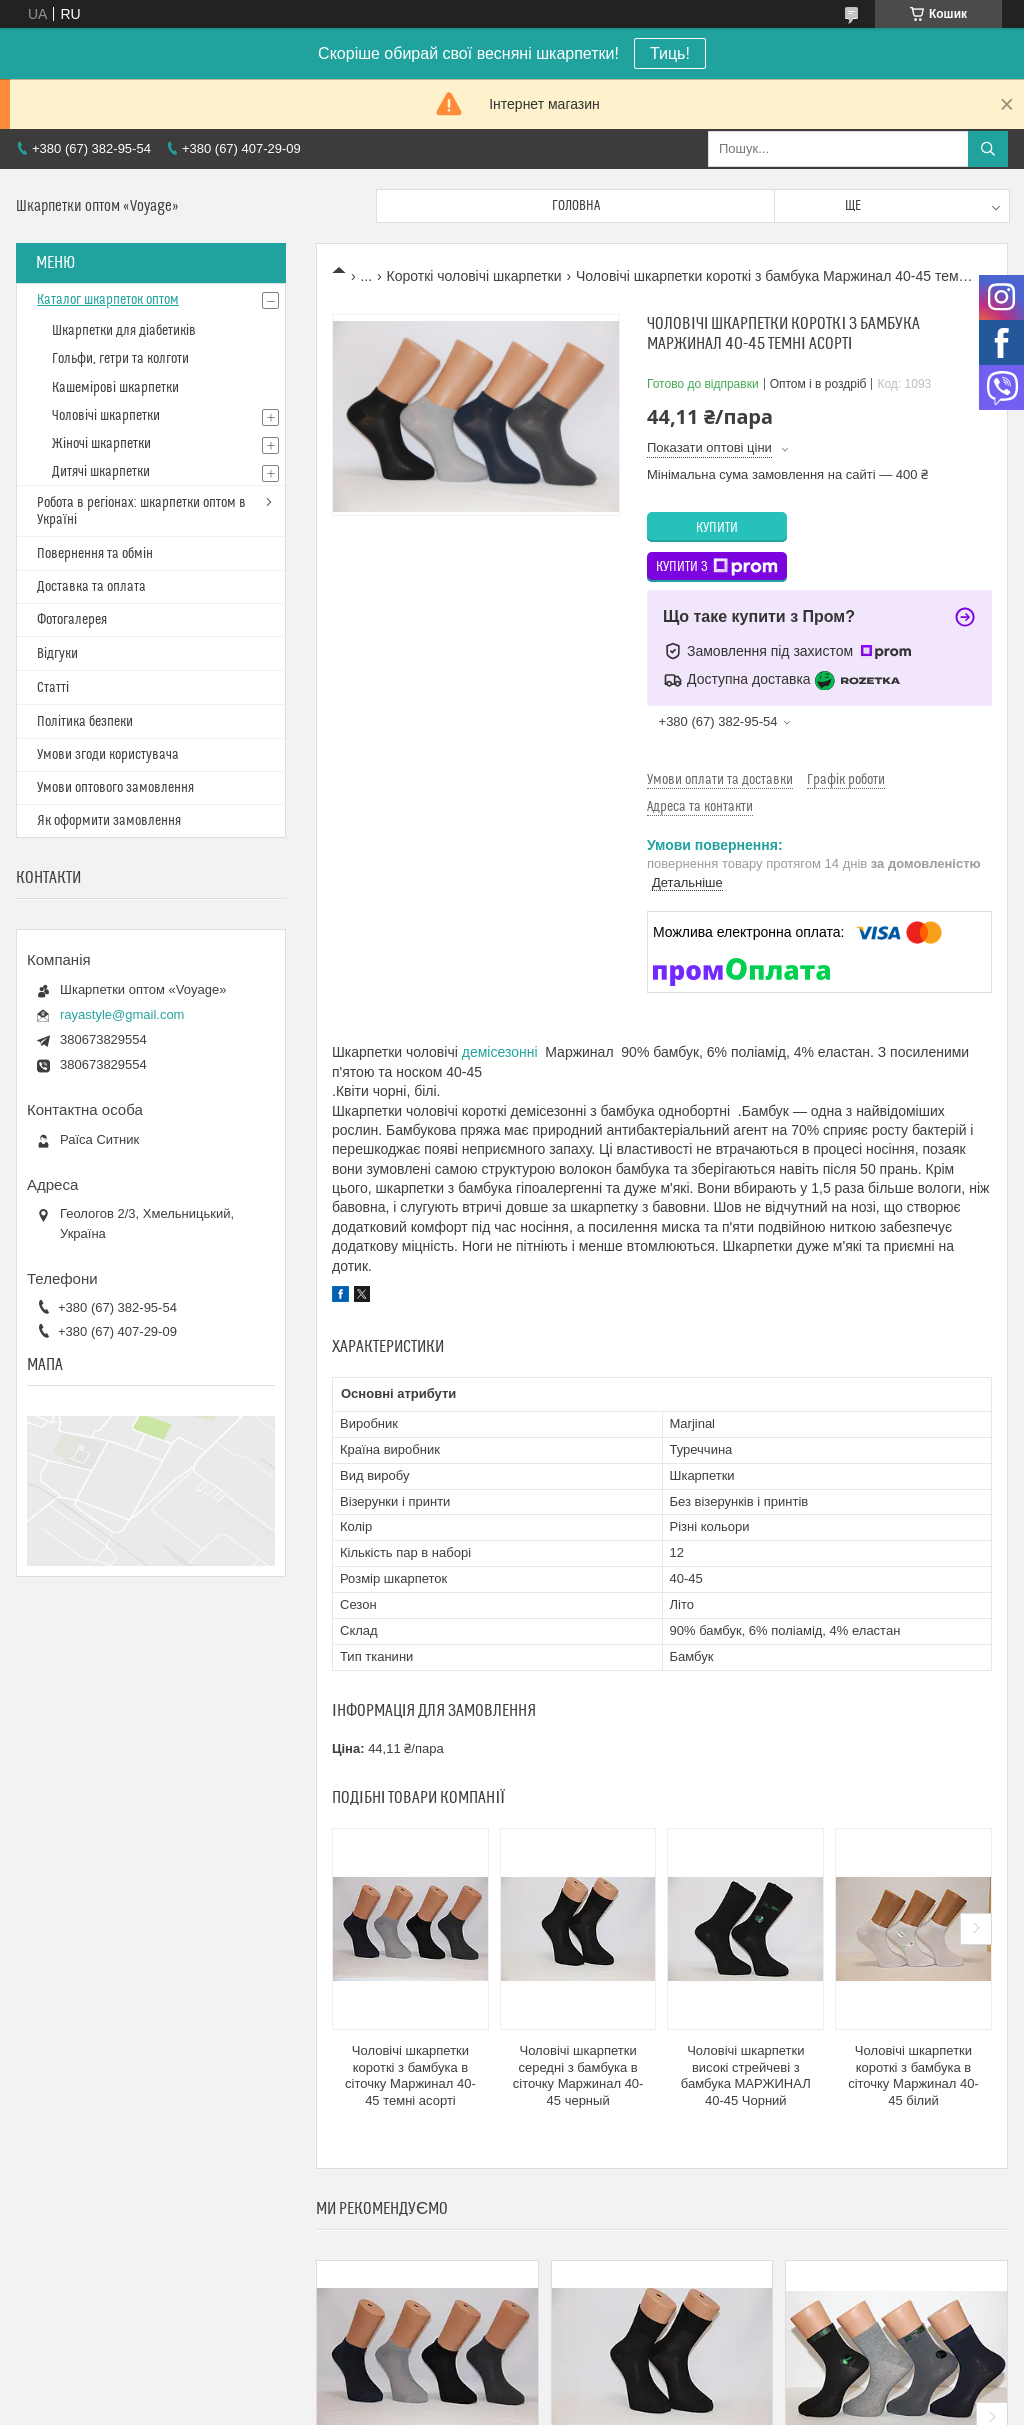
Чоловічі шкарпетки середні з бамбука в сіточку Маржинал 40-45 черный (578, 2076)
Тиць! (670, 53)
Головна (576, 206)
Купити (717, 528)
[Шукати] (988, 149)
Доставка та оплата (91, 587)
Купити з (717, 567)
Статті (53, 688)
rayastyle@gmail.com (122, 1014)
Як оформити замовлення (109, 821)
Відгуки (57, 654)
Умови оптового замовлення (115, 788)
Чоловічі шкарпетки (106, 416)
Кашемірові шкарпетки (115, 388)
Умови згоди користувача (108, 755)
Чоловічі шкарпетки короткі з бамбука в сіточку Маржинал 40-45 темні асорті (410, 2076)
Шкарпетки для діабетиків (124, 331)
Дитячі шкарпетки (101, 472)
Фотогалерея (72, 620)
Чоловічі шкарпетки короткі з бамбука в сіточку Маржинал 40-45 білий (913, 2076)
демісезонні (500, 1052)
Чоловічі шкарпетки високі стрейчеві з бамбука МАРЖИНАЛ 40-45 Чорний (746, 2076)
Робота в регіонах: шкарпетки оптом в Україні (141, 511)
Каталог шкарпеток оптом (108, 300)
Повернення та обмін (95, 554)
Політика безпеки (85, 722)
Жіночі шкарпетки (101, 444)
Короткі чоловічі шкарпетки (474, 276)
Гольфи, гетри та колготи (120, 359)
